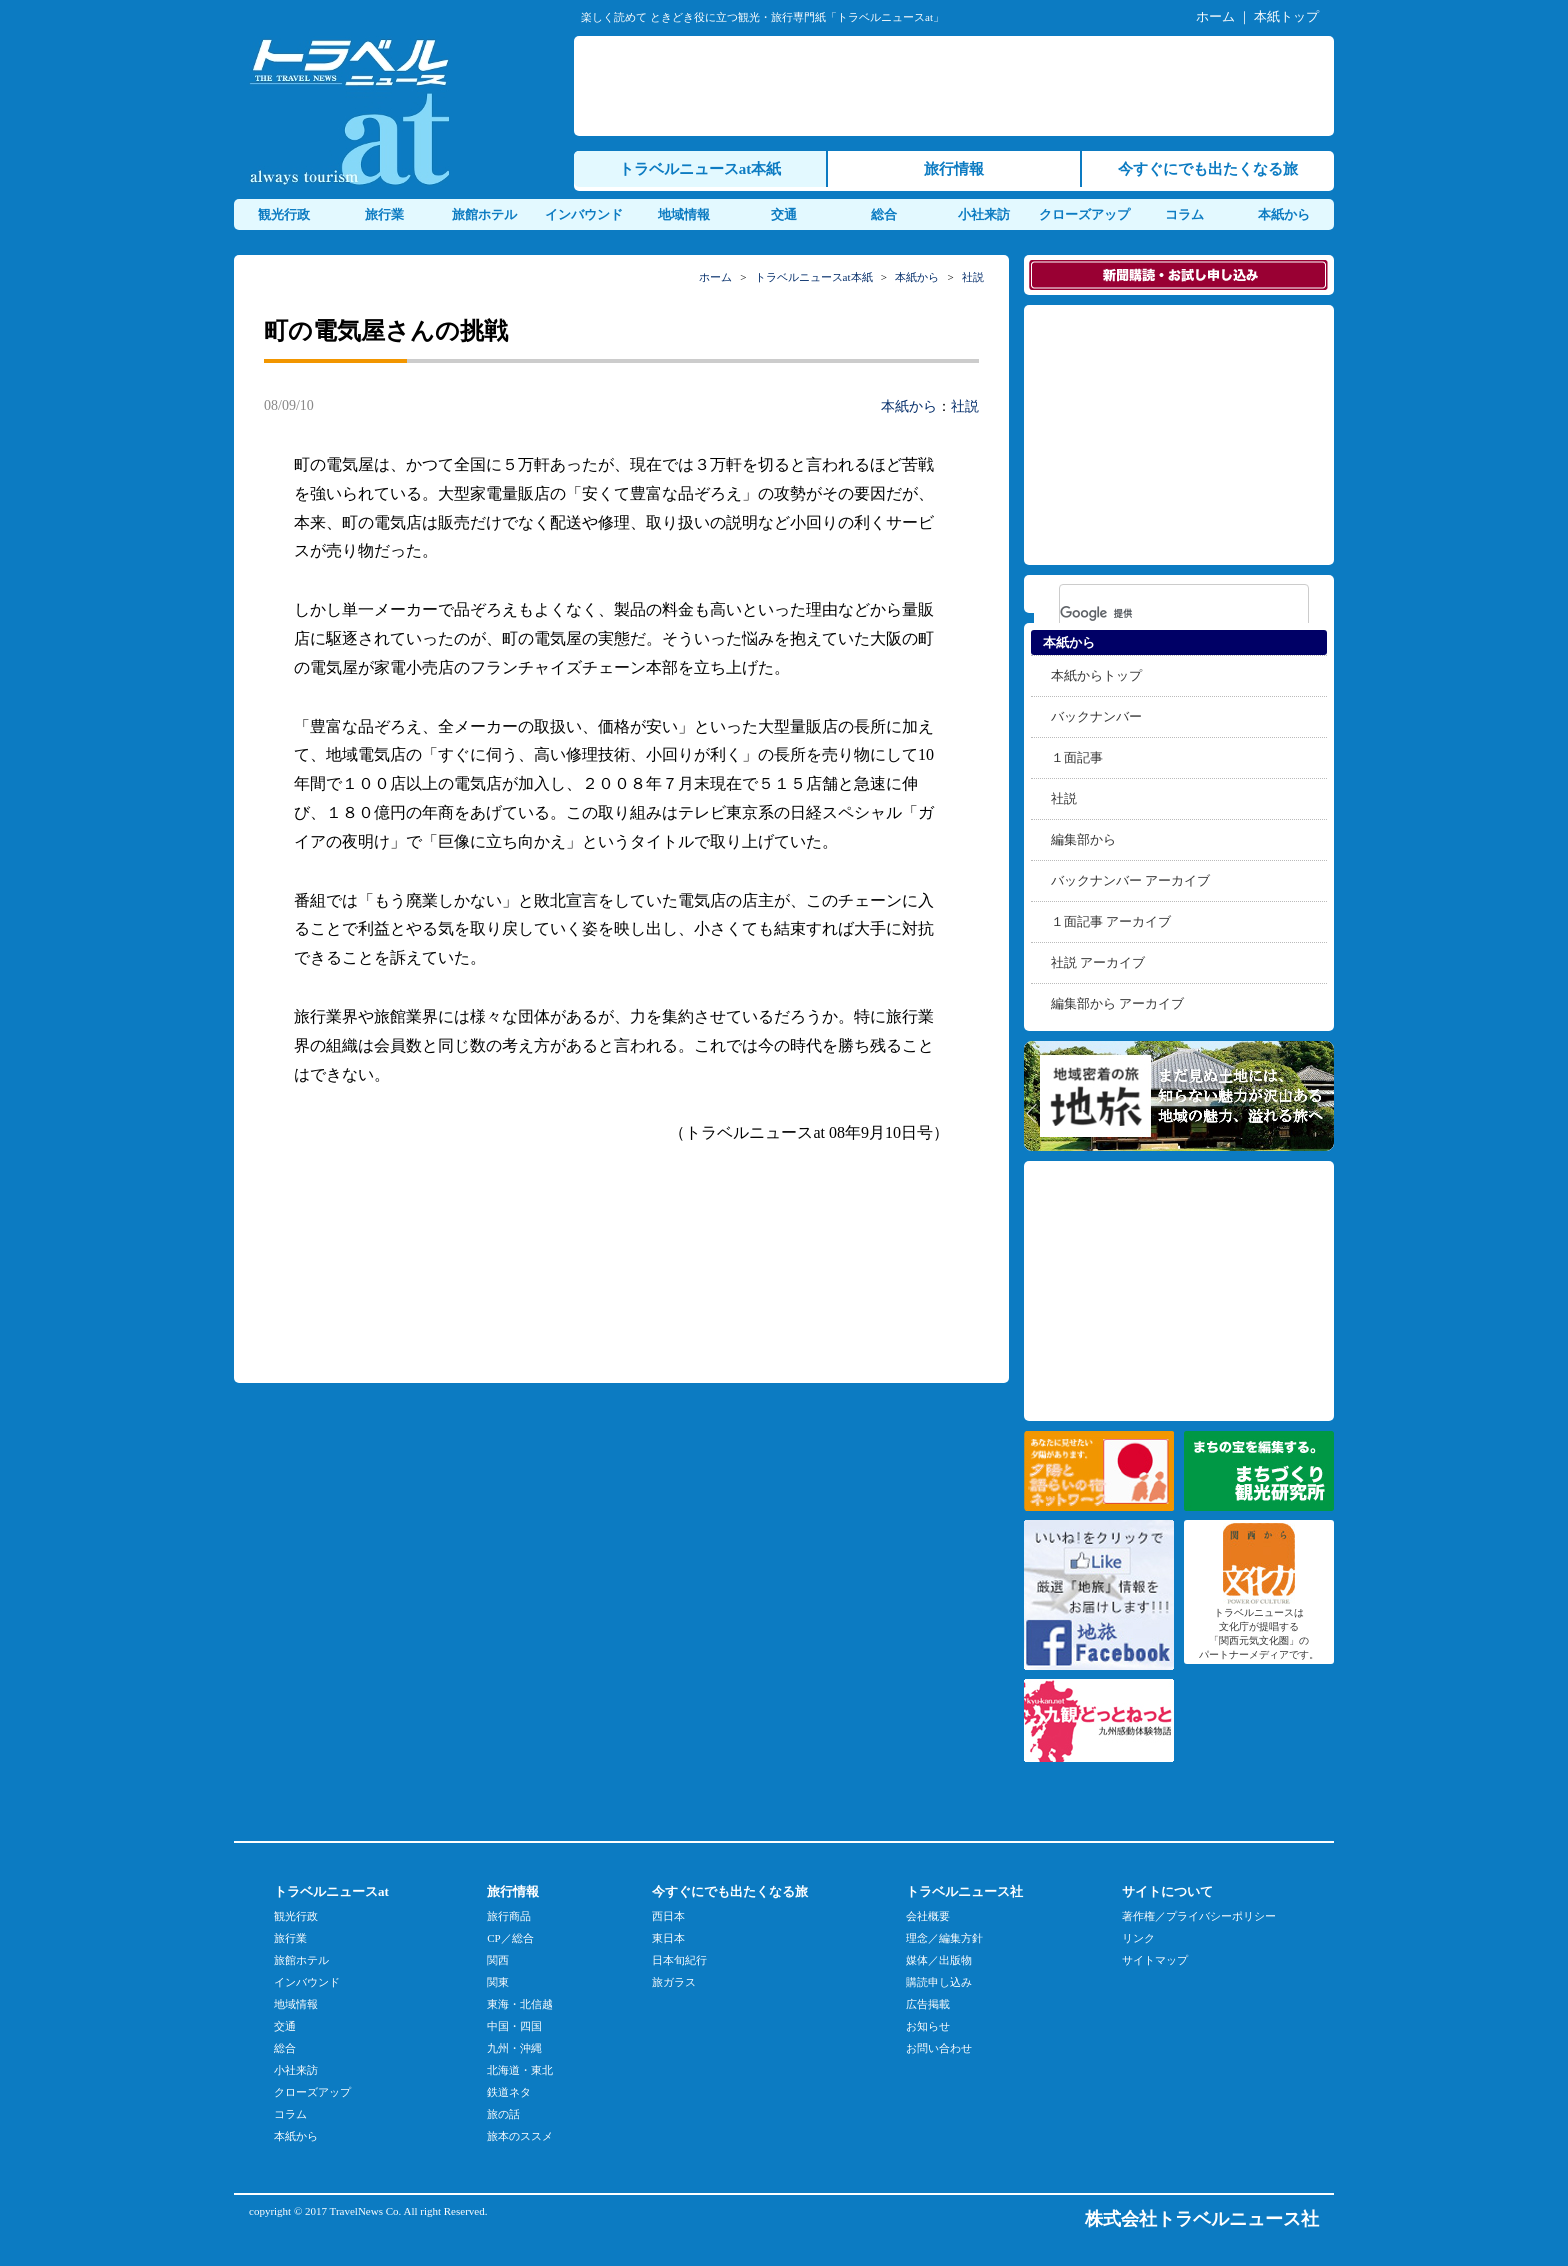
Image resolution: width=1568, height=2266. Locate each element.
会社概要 (928, 1916)
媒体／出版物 (939, 1960)
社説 (973, 277)
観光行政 (284, 214)
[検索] (1158, 613)
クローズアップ (1084, 214)
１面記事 (1077, 757)
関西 (498, 1960)
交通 (784, 214)
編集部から (1083, 839)
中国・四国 (514, 2026)
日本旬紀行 (679, 1960)
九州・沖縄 (514, 2048)
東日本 (668, 1938)
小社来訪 (984, 214)
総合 (884, 214)
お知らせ (928, 2026)
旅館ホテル (484, 214)
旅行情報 (954, 169)
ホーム (1215, 16)
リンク (1138, 1938)
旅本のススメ (520, 2136)
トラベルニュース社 (964, 1891)
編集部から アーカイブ (1117, 1003)
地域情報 (684, 214)
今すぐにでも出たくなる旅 (1208, 169)
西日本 (668, 1916)
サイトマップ (1155, 1960)
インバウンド (584, 214)
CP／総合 (510, 1938)
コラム (1184, 214)
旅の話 (503, 2114)
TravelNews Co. (366, 2211)
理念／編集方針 (944, 1938)
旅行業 (384, 214)
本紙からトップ (1096, 675)
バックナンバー (1096, 716)
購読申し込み (939, 1982)
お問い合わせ (939, 2048)
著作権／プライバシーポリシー (1199, 1916)
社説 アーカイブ (1098, 962)
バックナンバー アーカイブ (1130, 880)
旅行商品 (509, 1916)
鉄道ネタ (509, 2092)
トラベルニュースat (331, 1891)
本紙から (1284, 214)
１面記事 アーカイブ (1111, 921)
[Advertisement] (958, 86)
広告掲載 (928, 2004)
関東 (498, 1982)
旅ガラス (674, 1982)
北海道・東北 (520, 2070)
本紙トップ (1286, 16)
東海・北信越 (520, 2004)
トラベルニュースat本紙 (700, 169)
